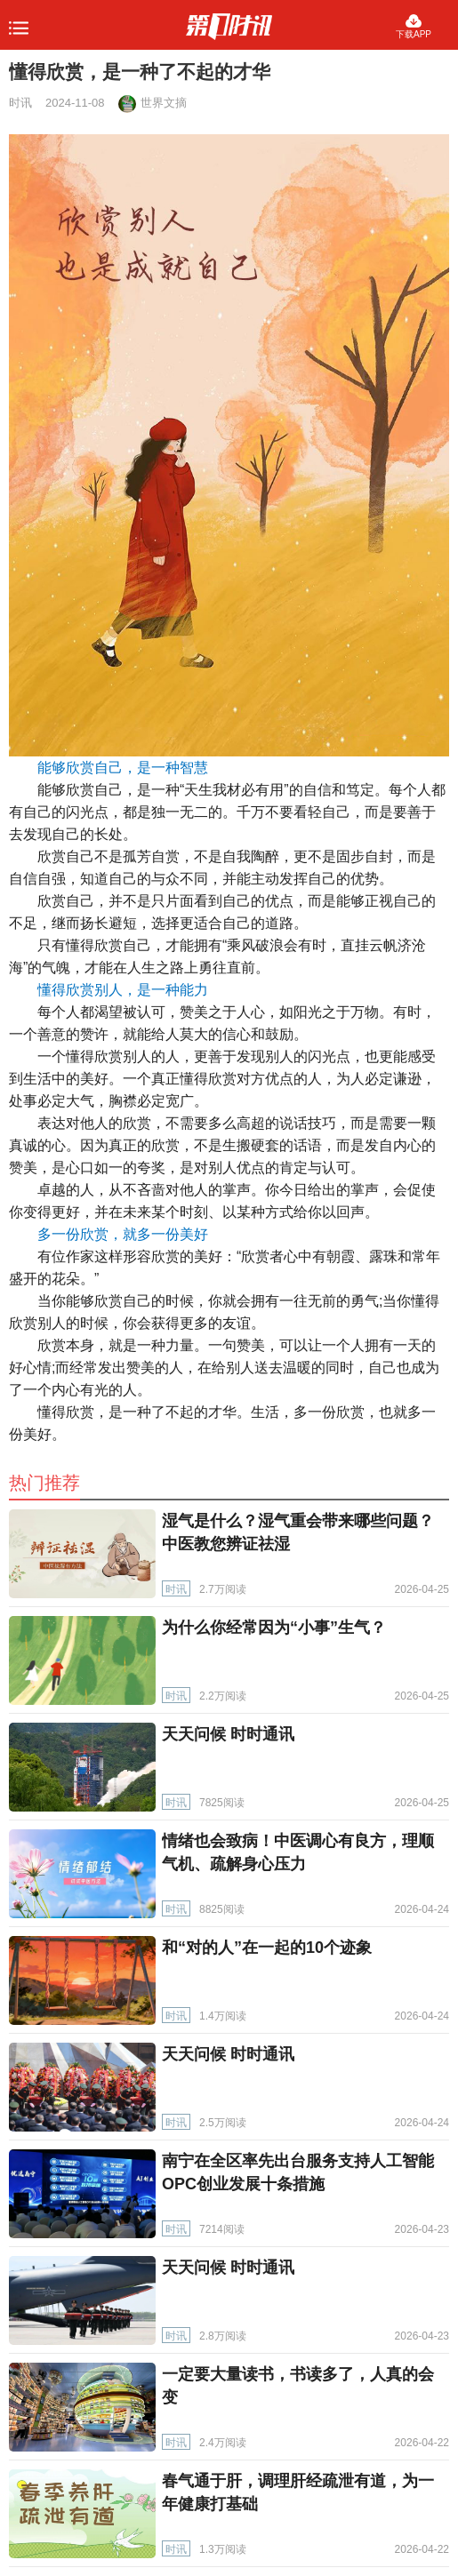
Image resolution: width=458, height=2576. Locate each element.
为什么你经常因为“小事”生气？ (274, 1627)
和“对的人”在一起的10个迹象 (267, 1947)
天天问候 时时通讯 (228, 1734)
